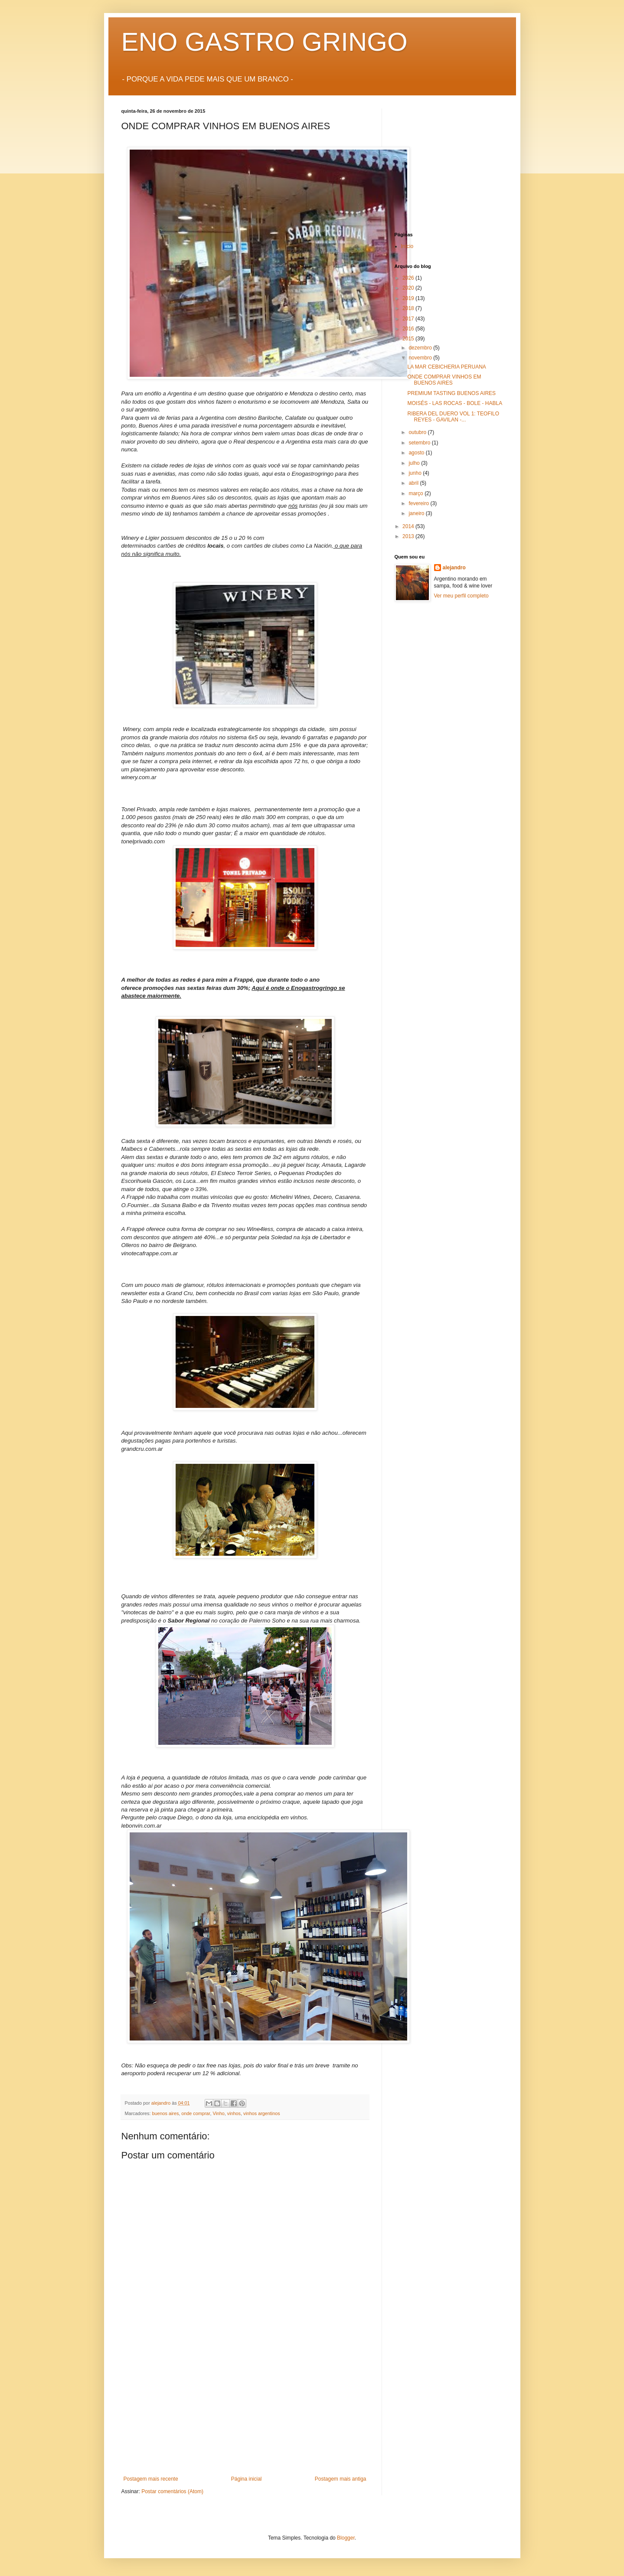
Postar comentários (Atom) (172, 2491)
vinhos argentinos (261, 2113)
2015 (408, 339)
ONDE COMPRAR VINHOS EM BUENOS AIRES (444, 380)
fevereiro (419, 503)
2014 (408, 526)
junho (415, 473)
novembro (420, 358)
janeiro (416, 513)
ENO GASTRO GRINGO (264, 41)
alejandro (454, 568)
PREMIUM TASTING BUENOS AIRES (451, 393)
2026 (408, 278)
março (416, 493)
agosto (416, 453)
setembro (419, 443)
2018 (408, 308)
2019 (408, 298)
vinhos (234, 2113)
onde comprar (195, 2113)
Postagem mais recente (151, 2479)
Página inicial (246, 2479)
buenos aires (165, 2113)
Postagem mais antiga (340, 2479)
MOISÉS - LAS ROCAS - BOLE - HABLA (454, 403)
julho (414, 463)
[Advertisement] (245, 2411)
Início (407, 246)
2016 (408, 329)
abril (414, 483)
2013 (408, 536)
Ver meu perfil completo (461, 596)
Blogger (346, 2538)
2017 (408, 319)
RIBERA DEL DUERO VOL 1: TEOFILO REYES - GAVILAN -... (453, 417)
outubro (418, 432)
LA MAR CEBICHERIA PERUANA (446, 367)
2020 (408, 288)
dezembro (420, 348)
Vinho (218, 2113)
